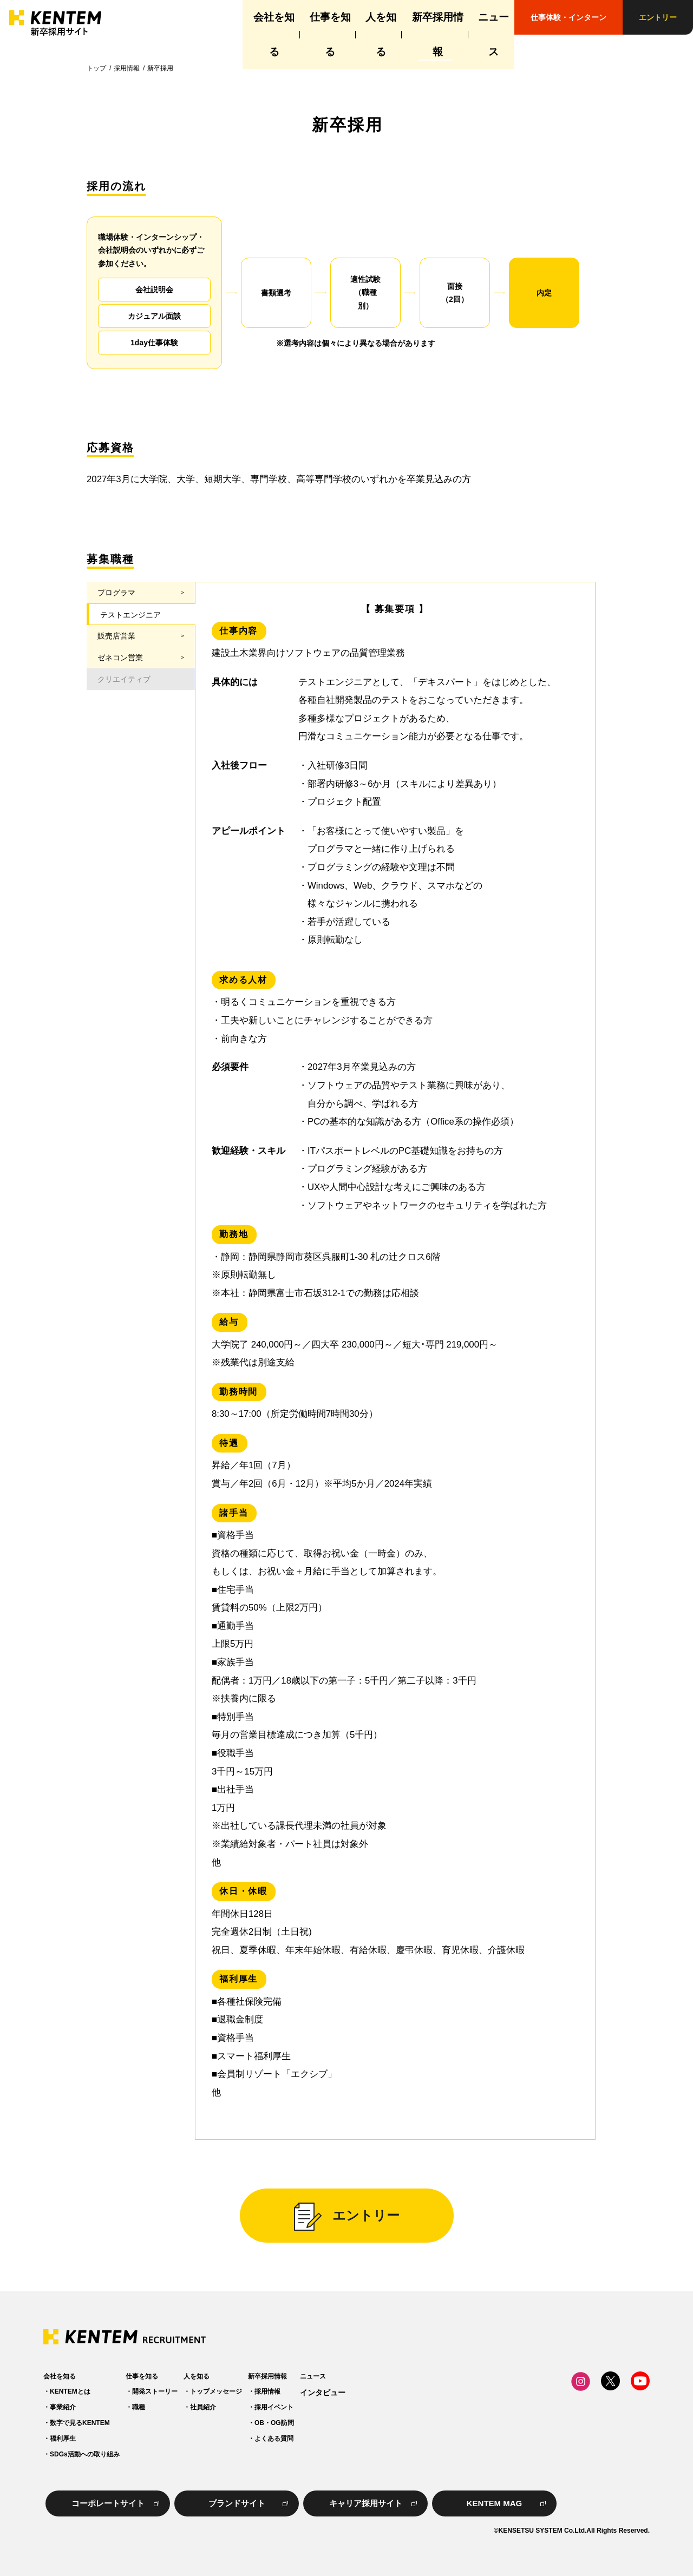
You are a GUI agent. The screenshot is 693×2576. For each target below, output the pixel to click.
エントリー (658, 17)
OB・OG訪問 (378, 2423)
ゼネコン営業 (120, 657)
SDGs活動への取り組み (85, 2453)
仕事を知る (276, 17)
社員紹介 (272, 2407)
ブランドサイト (236, 2503)
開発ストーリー (189, 2391)
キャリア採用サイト (365, 2503)
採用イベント (377, 2407)
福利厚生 (63, 2438)
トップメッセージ (285, 2391)
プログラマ (116, 592)
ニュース (483, 17)
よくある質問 (377, 2438)
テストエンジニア (130, 614)
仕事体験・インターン (568, 17)
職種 (173, 2407)
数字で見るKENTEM (80, 2423)
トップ (96, 68)
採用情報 (127, 68)
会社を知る (205, 17)
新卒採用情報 (412, 17)
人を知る (342, 17)
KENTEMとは (70, 2391)
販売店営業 (116, 636)
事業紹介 (63, 2407)
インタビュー (460, 2392)
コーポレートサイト (108, 2503)
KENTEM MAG (494, 2503)
